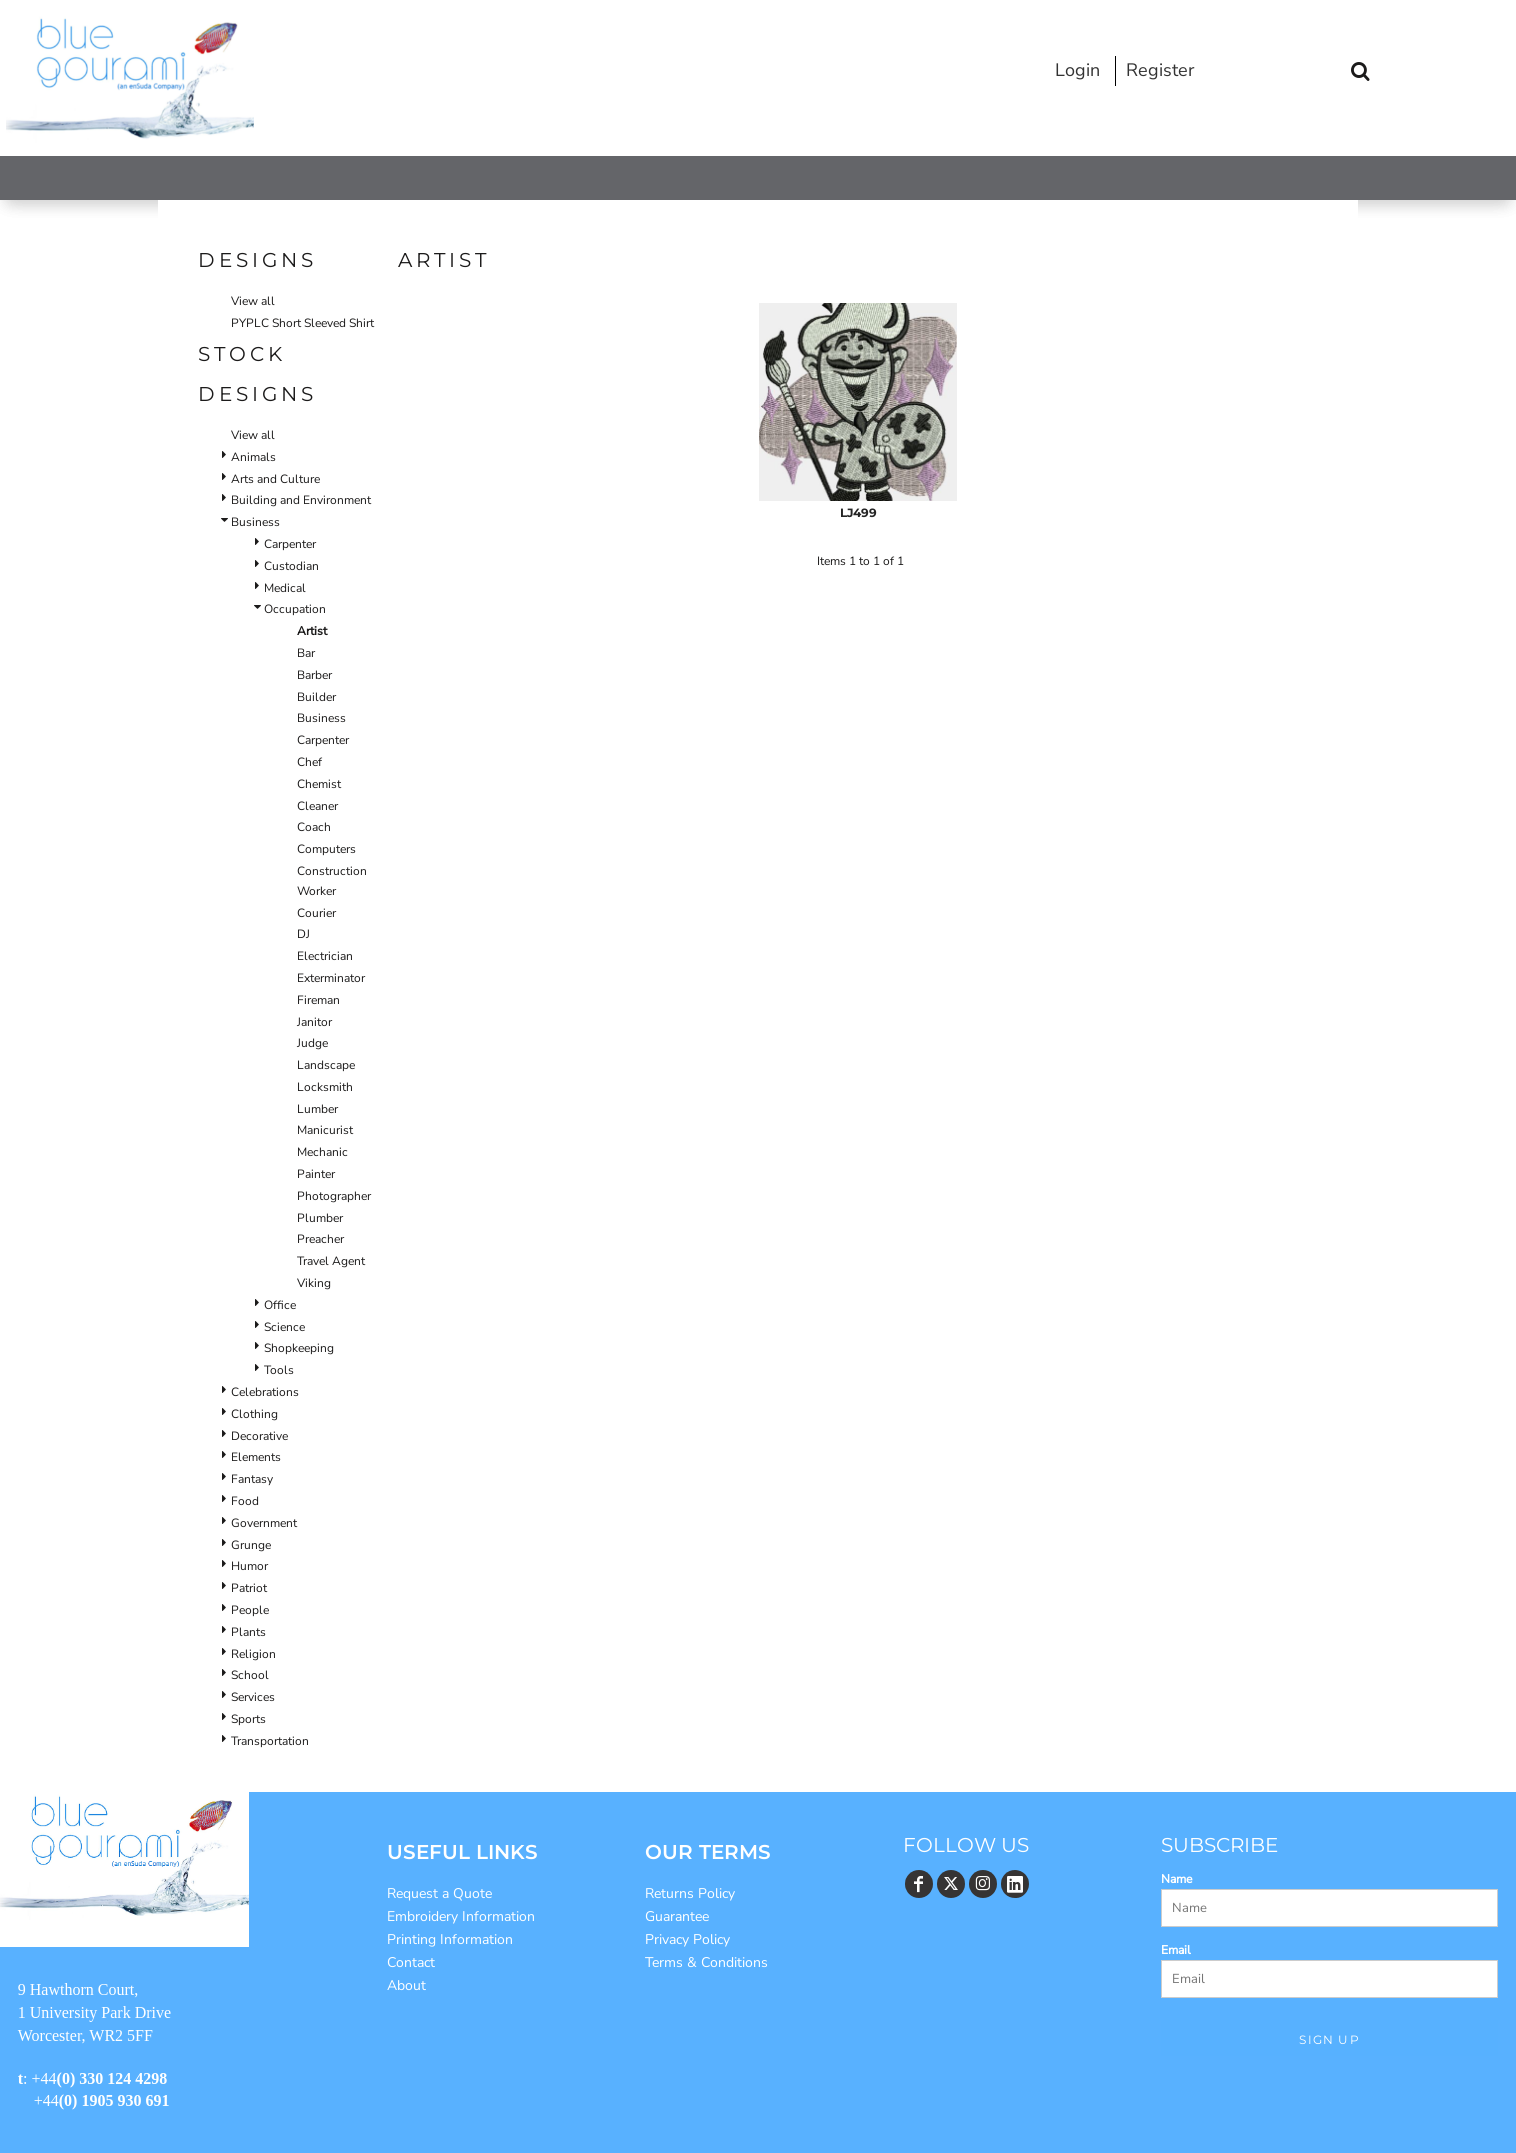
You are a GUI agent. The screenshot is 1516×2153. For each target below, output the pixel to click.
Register (1160, 70)
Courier (316, 913)
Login (1077, 70)
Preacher (320, 1239)
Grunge (251, 1545)
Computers (326, 849)
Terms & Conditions (706, 1962)
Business (255, 522)
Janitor (314, 1022)
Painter (316, 1174)
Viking (314, 1283)
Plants (248, 1632)
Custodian (291, 566)
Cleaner (317, 806)
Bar (306, 653)
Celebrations (265, 1392)
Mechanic (322, 1152)
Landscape (326, 1065)
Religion (253, 1654)
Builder (316, 697)
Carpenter (290, 544)
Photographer (334, 1196)
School (250, 1675)
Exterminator (331, 978)
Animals (253, 457)
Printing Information (450, 1939)
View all (253, 301)
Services (253, 1697)
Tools (279, 1370)
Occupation (295, 609)
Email (1176, 1950)
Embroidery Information (461, 1916)
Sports (248, 1719)
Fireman (318, 1000)
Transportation (270, 1741)
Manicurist (325, 1130)
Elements (256, 1457)
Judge (312, 1043)
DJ (303, 934)
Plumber (320, 1218)
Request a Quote (439, 1893)
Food (245, 1501)
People (250, 1610)
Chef (309, 762)
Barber (314, 675)
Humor (249, 1566)
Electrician (325, 956)
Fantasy (252, 1479)
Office (280, 1305)
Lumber (317, 1109)
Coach (314, 827)
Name (1176, 1879)
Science (284, 1327)
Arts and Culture (275, 479)
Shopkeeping (299, 1348)
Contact (411, 1962)
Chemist (319, 784)
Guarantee (677, 1916)
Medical (285, 588)
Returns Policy (690, 1893)
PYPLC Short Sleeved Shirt (302, 323)
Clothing (254, 1414)
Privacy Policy (687, 1939)
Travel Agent (331, 1261)
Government (264, 1523)
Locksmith (325, 1087)
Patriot (249, 1588)
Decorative (259, 1436)
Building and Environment (301, 500)
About (406, 1985)
